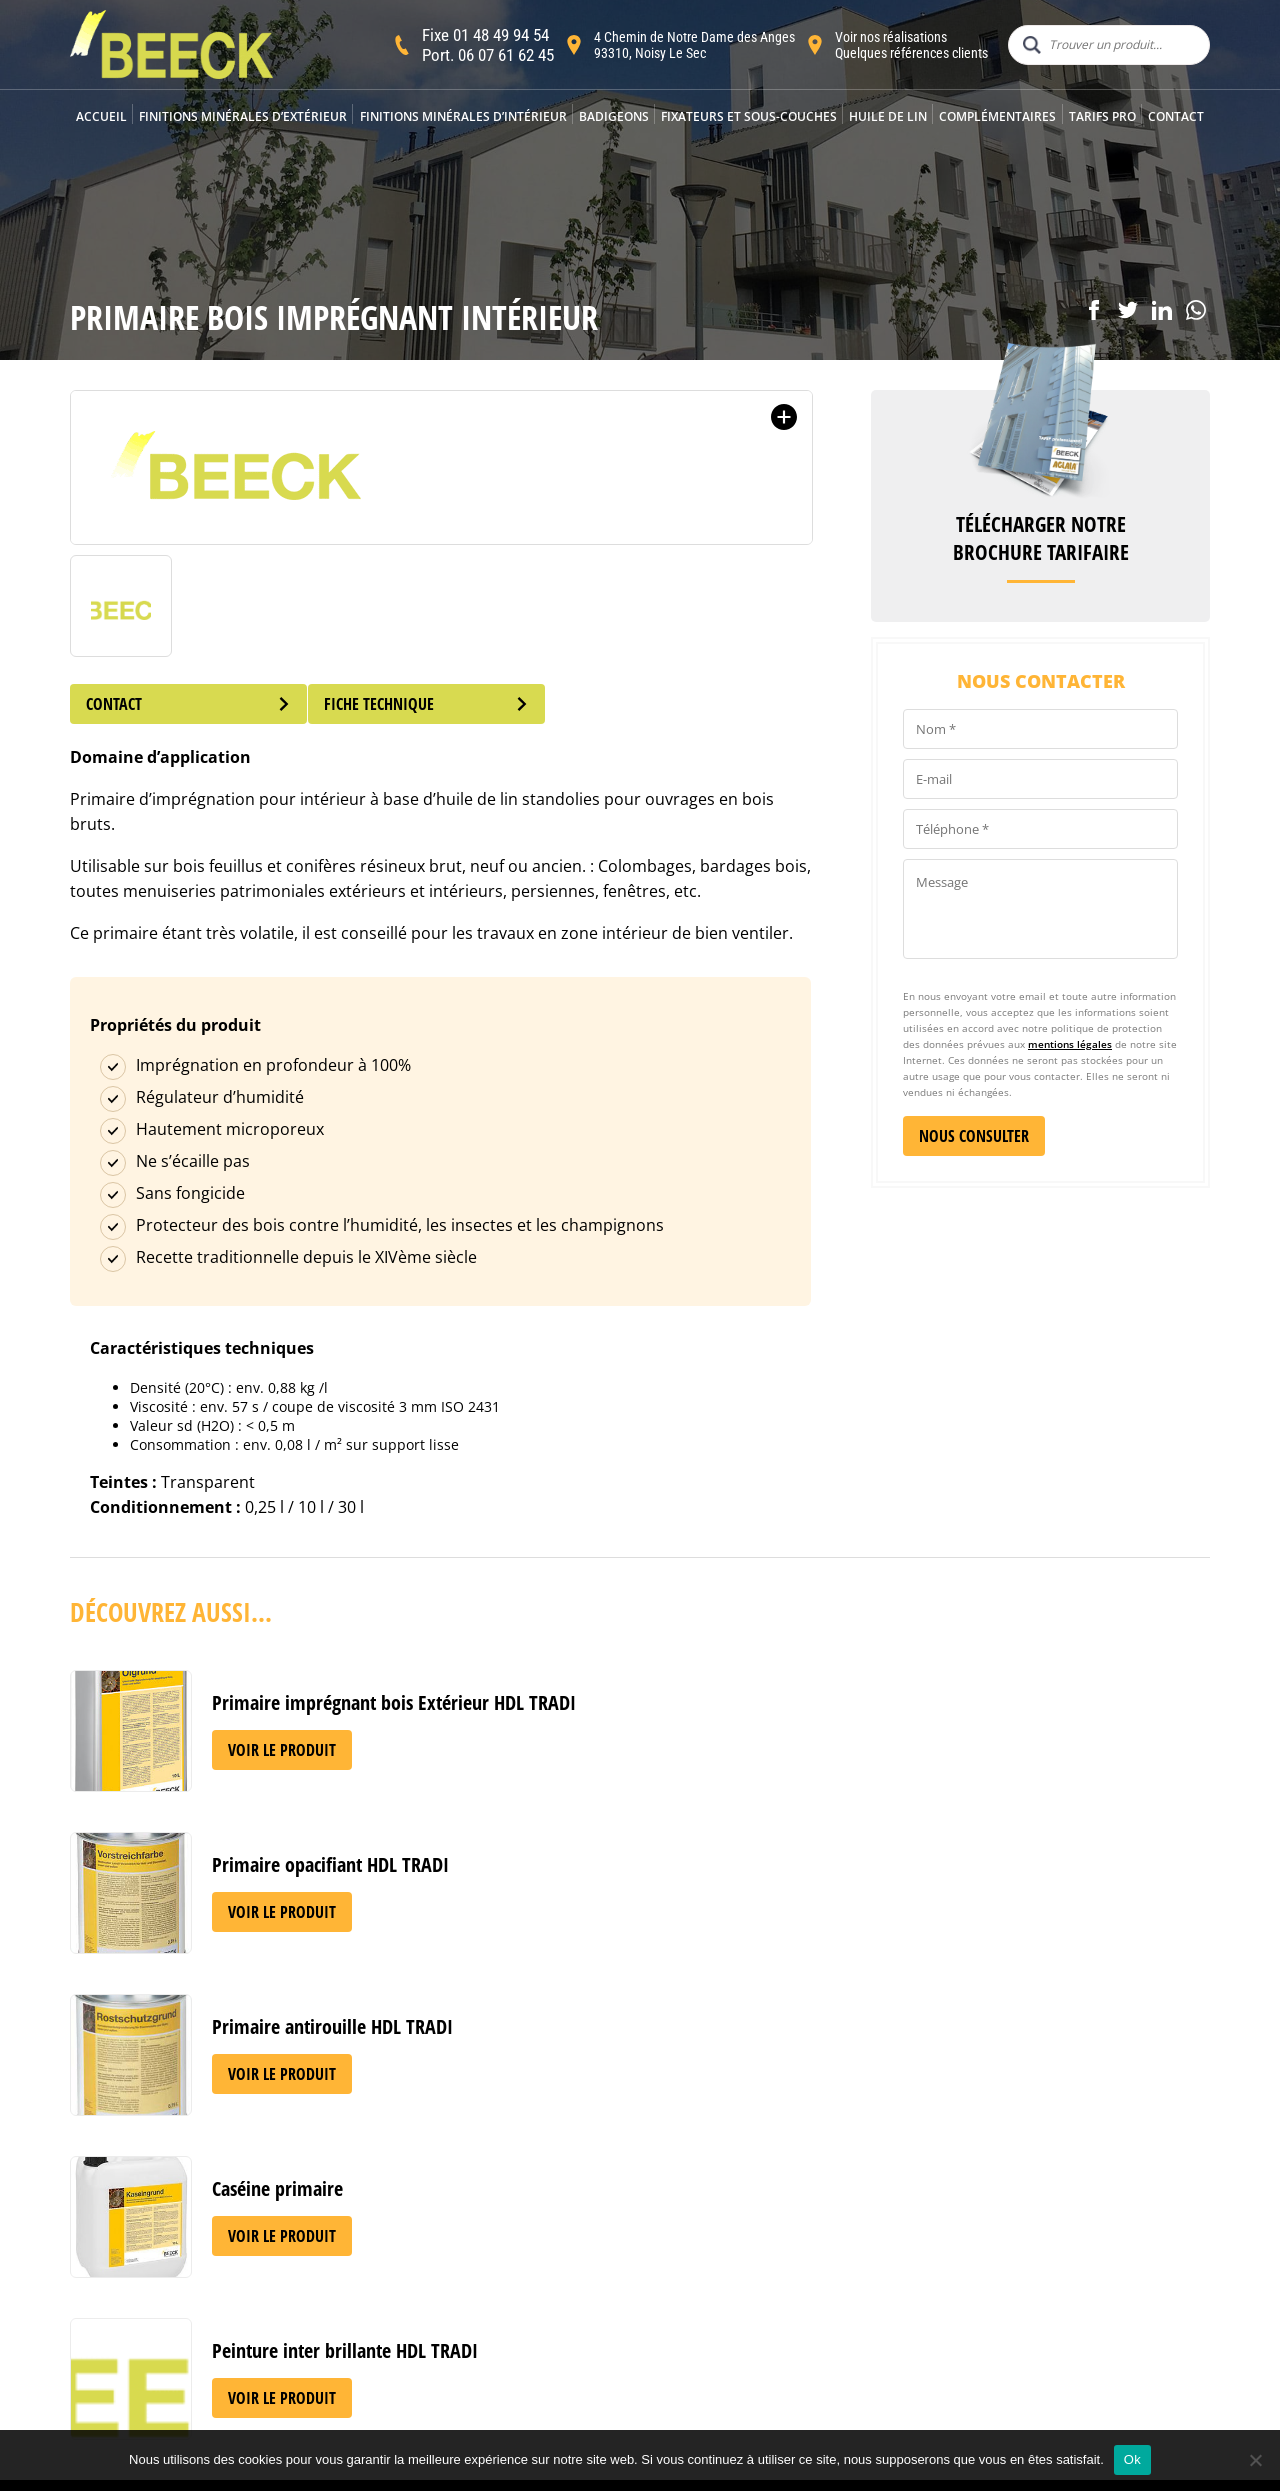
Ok (1132, 2459)
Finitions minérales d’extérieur (243, 116)
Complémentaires (997, 116)
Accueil (101, 116)
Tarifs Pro (1102, 116)
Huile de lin (888, 116)
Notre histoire (354, 2292)
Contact (1176, 116)
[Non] (1255, 2460)
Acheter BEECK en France (392, 2337)
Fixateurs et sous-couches (749, 116)
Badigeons (614, 116)
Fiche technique (440, 704)
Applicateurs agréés (375, 2314)
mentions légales (1070, 1044)
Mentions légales (621, 2350)
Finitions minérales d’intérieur (463, 116)
